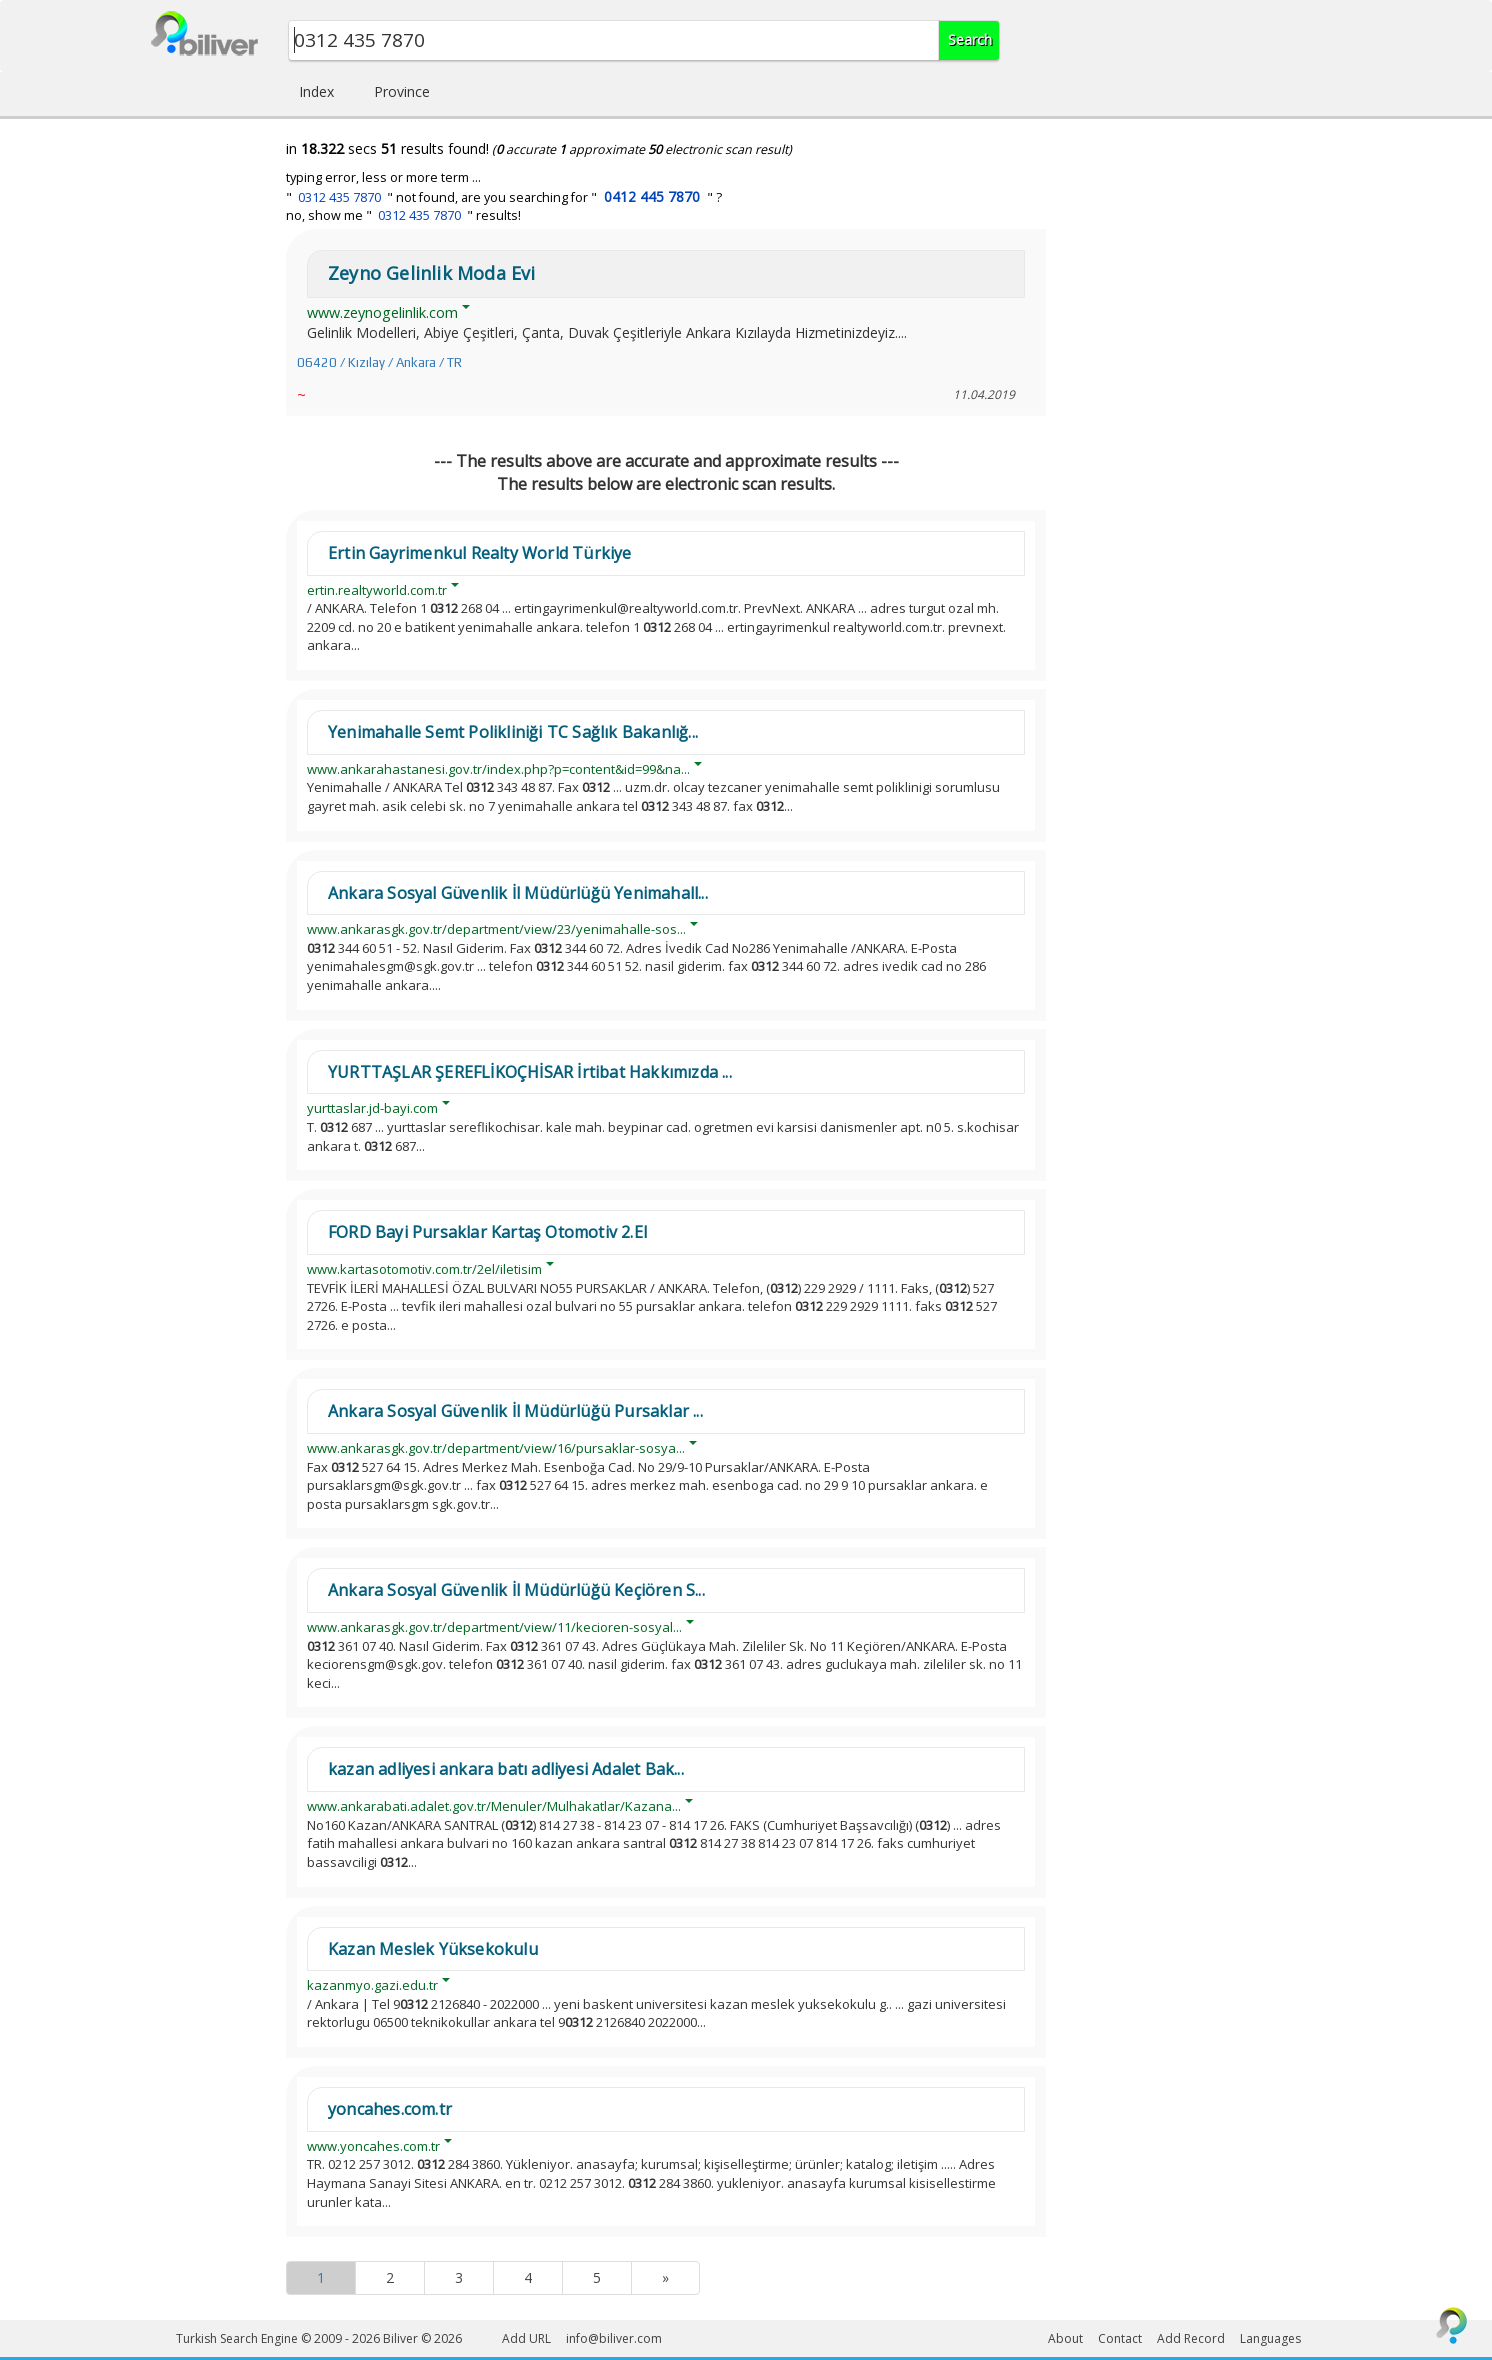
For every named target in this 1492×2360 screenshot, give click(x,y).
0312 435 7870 (339, 197)
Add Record (1191, 2338)
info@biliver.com (614, 2338)
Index (316, 91)
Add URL (526, 2338)
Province (402, 91)
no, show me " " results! (403, 215)
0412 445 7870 (652, 196)
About (1065, 2338)
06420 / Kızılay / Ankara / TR (379, 362)
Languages (1270, 2338)
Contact (1120, 2338)
